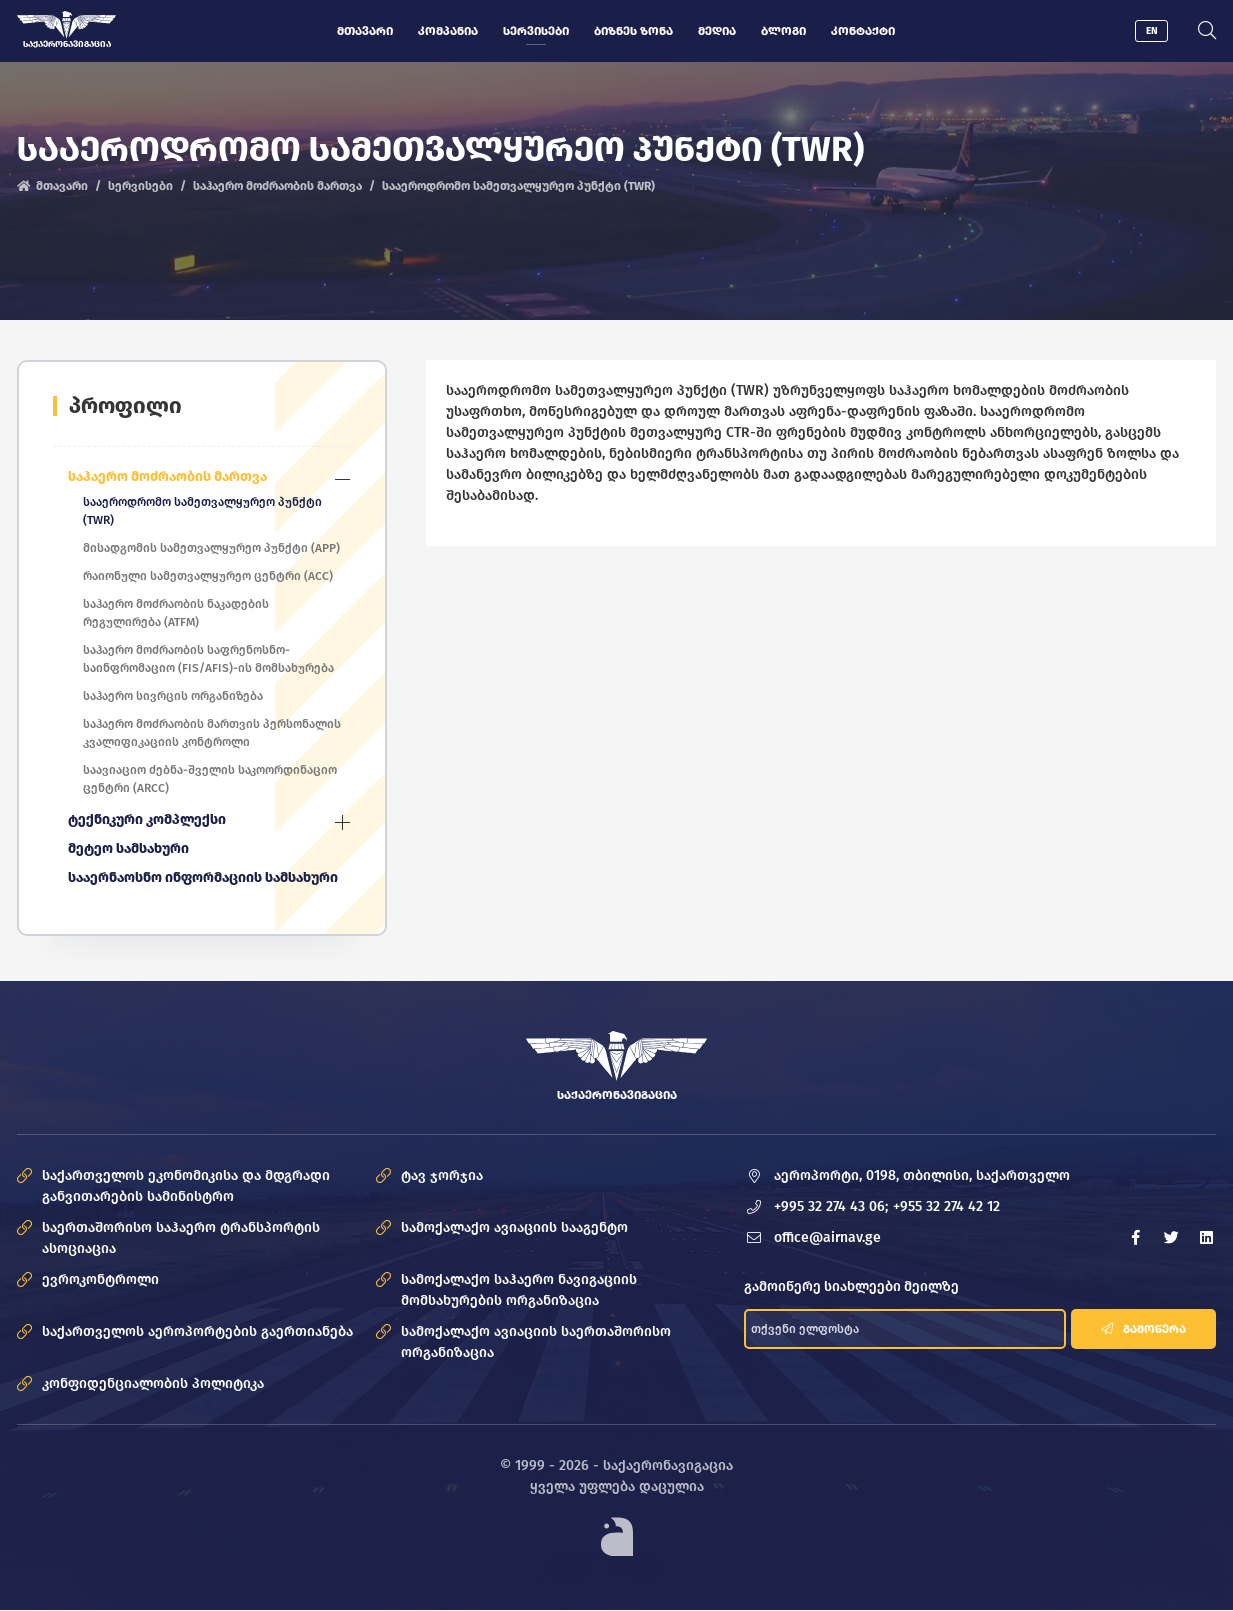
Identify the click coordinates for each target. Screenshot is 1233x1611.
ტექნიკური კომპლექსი (148, 820)
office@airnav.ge (828, 1237)
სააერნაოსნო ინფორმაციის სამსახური (204, 878)
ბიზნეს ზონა (634, 31)
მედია (718, 31)
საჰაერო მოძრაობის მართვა (277, 187)
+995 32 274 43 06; (832, 1206)
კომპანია (449, 31)
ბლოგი (784, 31)
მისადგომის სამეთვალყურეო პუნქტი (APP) (212, 548)
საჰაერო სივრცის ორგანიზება (174, 696)
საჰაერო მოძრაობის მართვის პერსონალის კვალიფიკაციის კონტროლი (213, 733)
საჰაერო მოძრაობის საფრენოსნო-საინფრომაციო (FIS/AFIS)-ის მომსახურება (209, 659)
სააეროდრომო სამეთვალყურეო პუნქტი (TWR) (203, 511)
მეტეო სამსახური (129, 849)
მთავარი (366, 31)
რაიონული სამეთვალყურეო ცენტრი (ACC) (209, 576)
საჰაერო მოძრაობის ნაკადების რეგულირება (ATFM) (177, 613)
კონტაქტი (864, 31)
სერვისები (537, 31)
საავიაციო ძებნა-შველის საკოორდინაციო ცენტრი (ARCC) (211, 779)
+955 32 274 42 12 (947, 1206)
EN (1152, 31)
